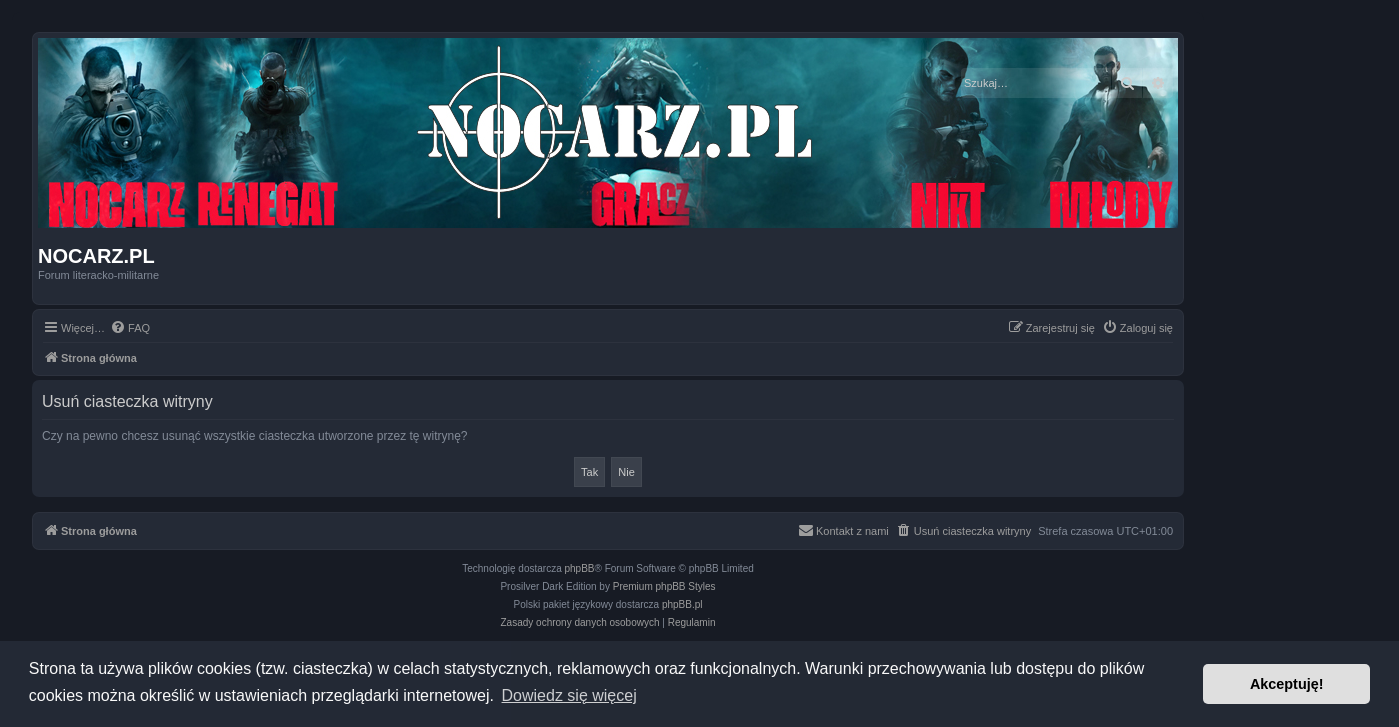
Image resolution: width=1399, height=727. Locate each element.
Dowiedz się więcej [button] (569, 695)
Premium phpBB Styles (664, 586)
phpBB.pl (682, 604)
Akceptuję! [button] (1287, 684)
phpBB (580, 568)
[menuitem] (130, 328)
